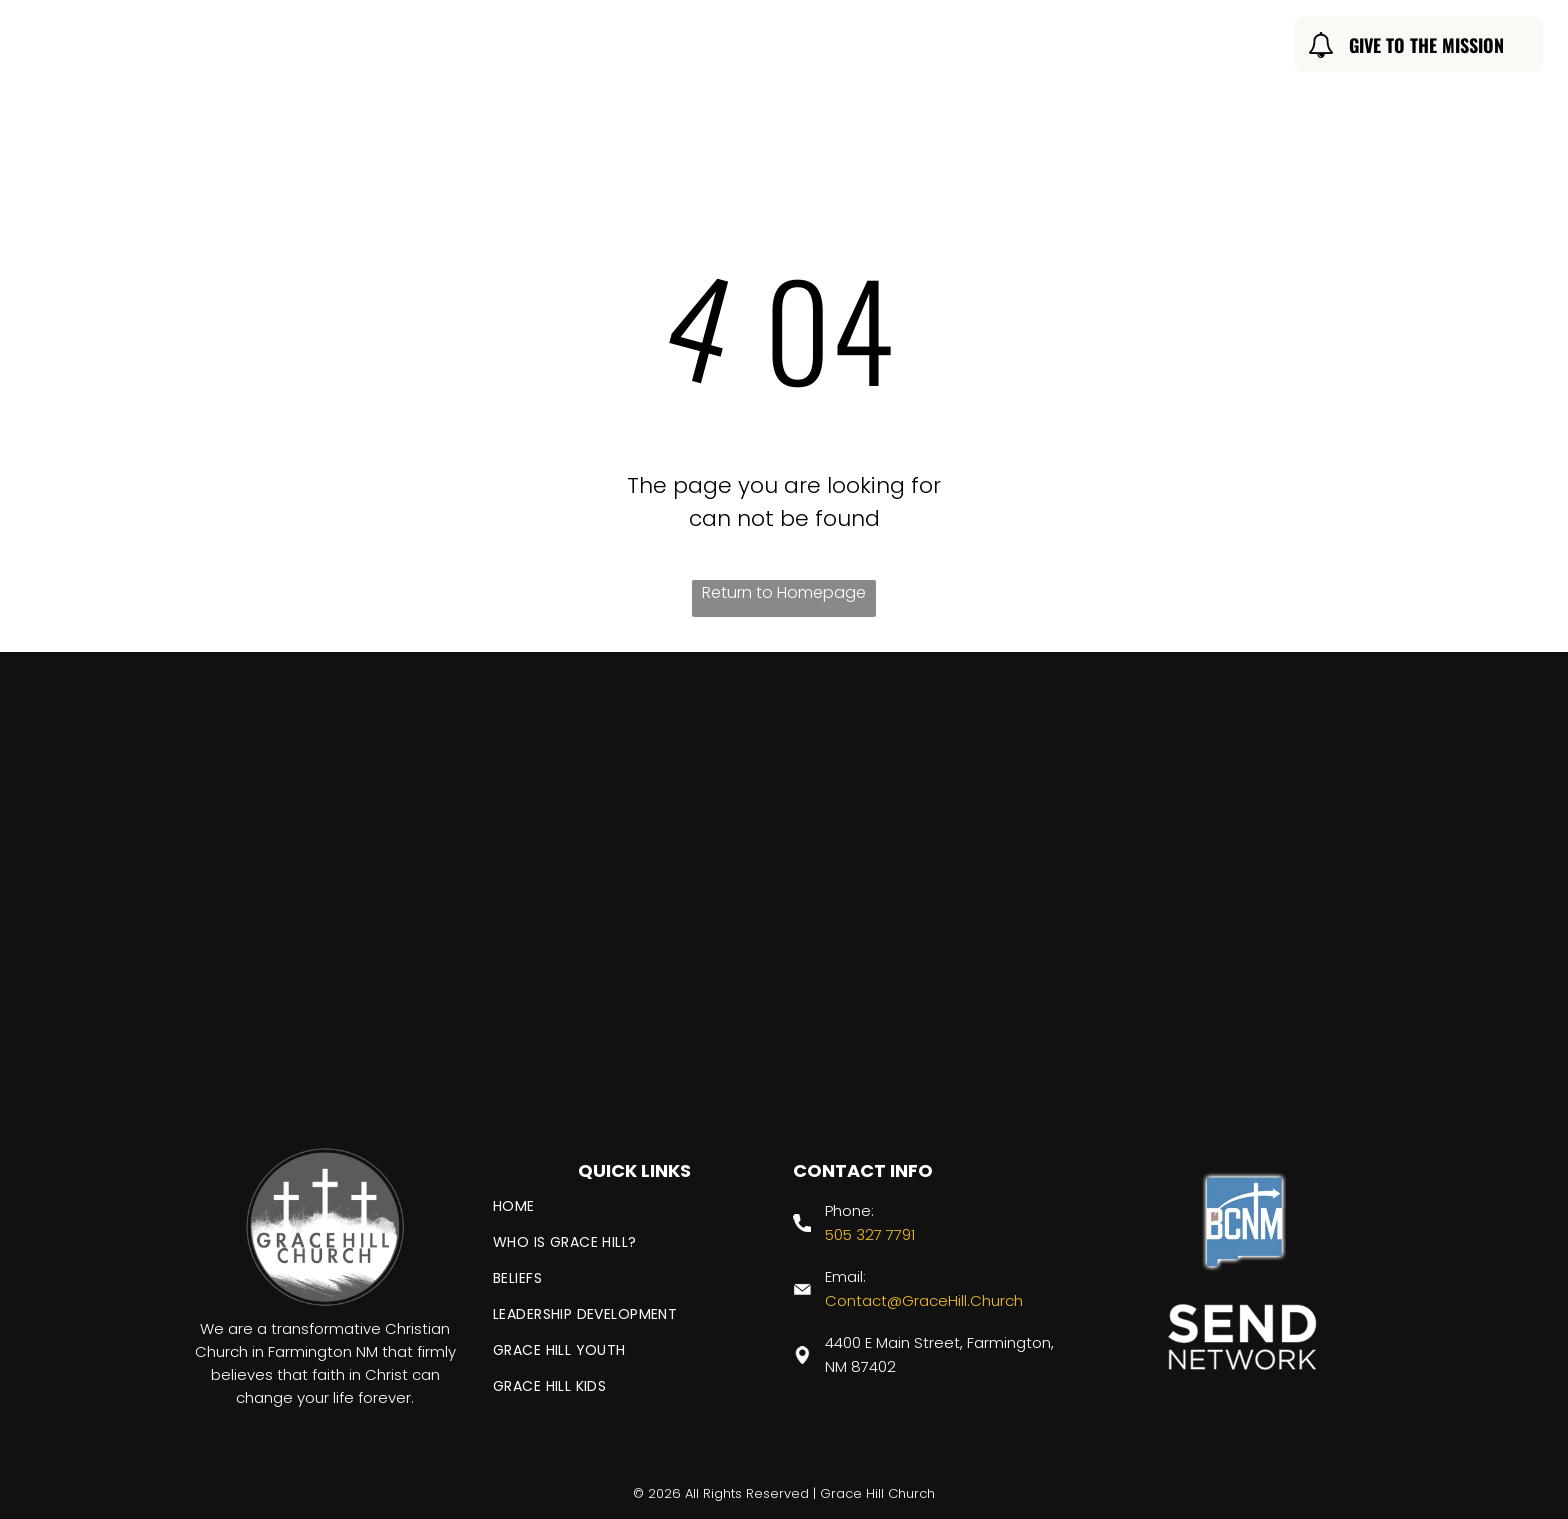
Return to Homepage (784, 592)
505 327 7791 (870, 1234)
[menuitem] (483, 47)
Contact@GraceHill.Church (924, 1300)
